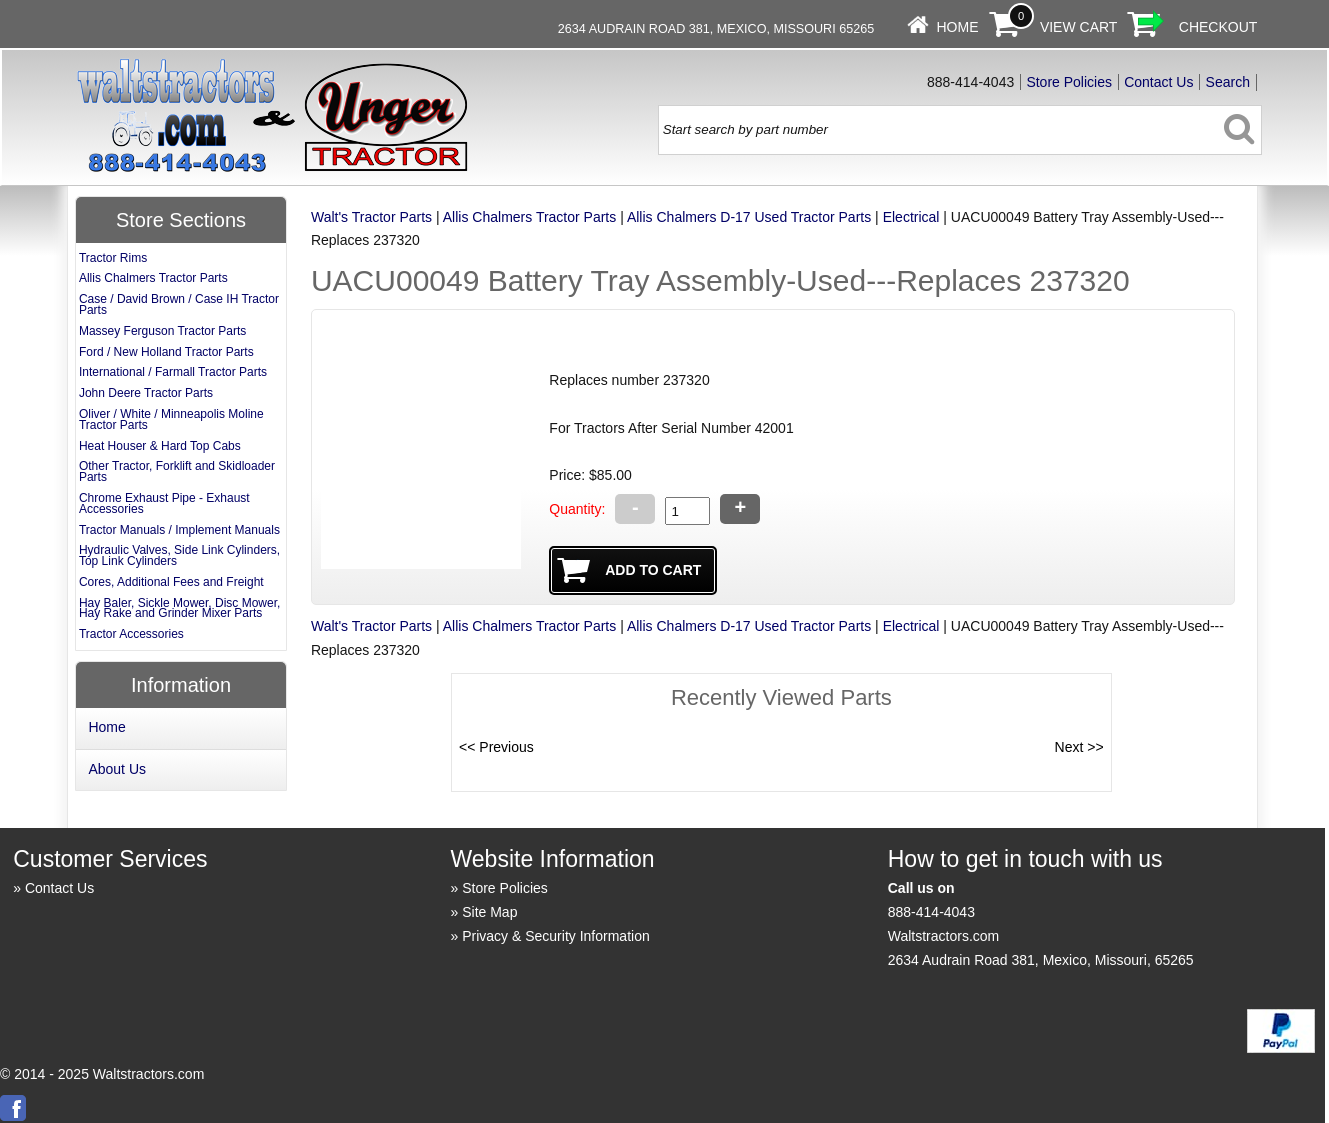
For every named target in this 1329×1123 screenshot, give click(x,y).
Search (1228, 82)
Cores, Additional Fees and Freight (171, 582)
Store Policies (1069, 82)
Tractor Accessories (131, 634)
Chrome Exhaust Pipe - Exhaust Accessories (164, 503)
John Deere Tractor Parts (146, 393)
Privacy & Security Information (556, 936)
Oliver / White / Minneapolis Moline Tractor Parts (171, 419)
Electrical (911, 217)
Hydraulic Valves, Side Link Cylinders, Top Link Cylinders (179, 555)
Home (957, 27)
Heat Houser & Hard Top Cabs (160, 446)
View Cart (1079, 27)
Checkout (1218, 27)
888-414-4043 (931, 912)
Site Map (489, 912)
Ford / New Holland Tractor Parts (166, 352)
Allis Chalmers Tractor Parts (529, 217)
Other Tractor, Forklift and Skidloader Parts (177, 471)
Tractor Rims (113, 258)
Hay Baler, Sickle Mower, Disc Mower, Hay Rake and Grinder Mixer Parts (179, 608)
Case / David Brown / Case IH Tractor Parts (179, 304)
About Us (117, 769)
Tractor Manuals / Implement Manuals (179, 530)
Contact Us (1158, 82)
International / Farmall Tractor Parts (173, 372)
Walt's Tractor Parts (371, 217)
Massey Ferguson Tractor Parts (162, 331)
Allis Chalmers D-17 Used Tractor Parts (749, 217)
